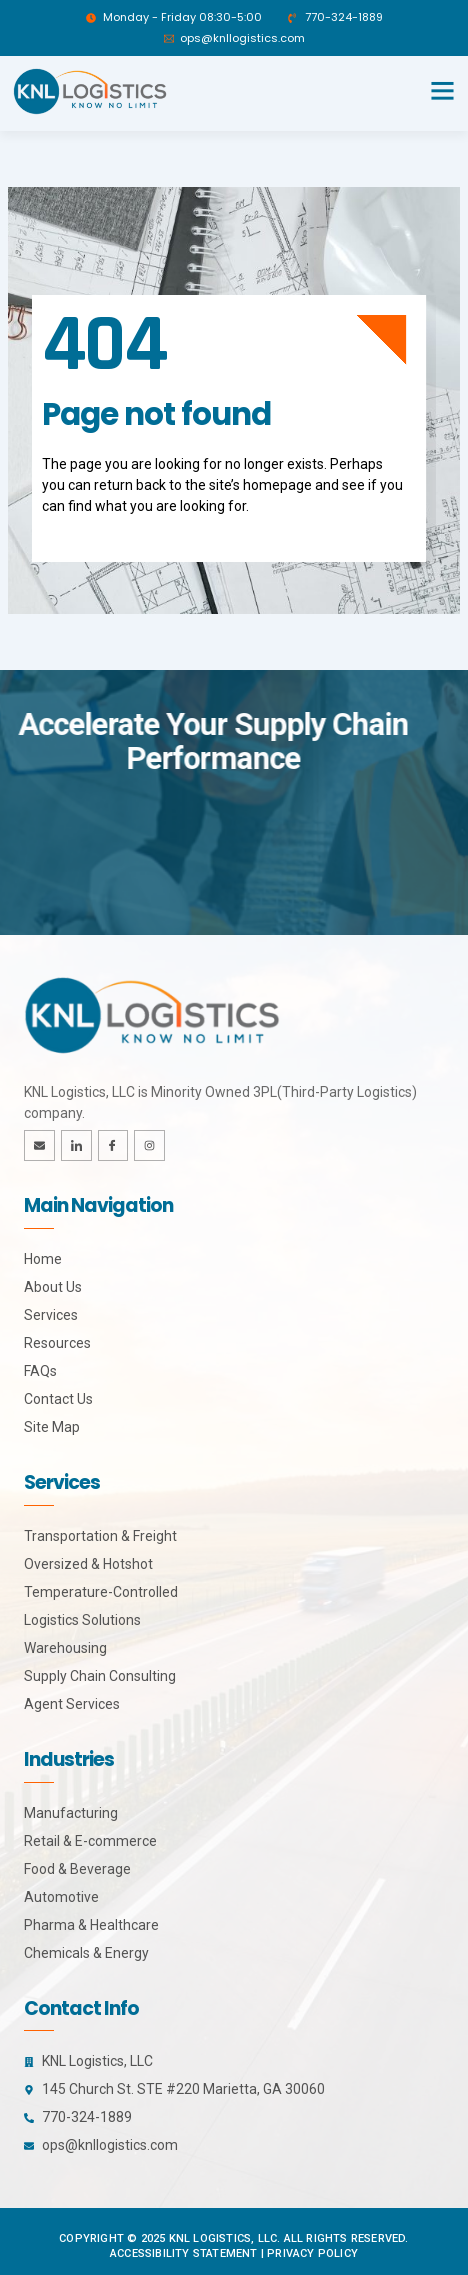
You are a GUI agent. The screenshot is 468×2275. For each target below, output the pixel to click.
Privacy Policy (312, 2253)
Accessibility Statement (184, 2253)
